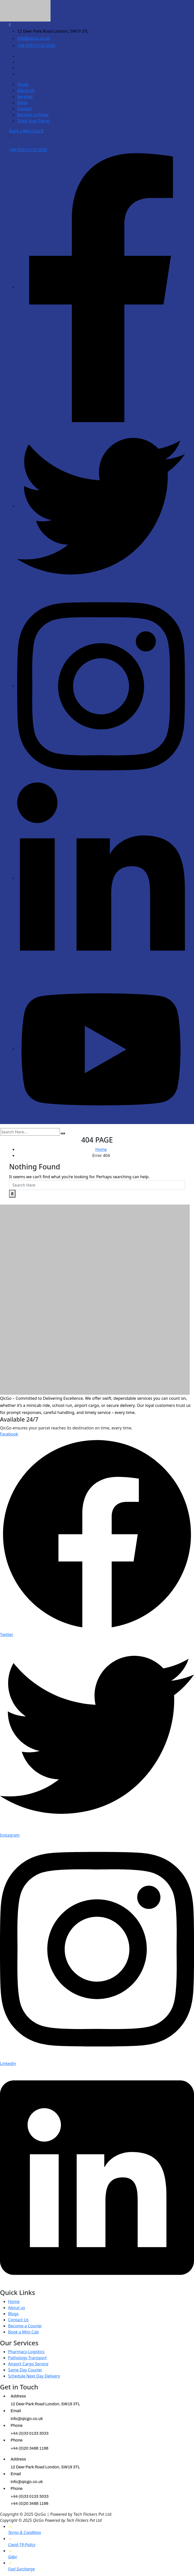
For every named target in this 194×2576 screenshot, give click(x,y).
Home (23, 84)
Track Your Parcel (33, 121)
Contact (24, 108)
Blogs (22, 102)
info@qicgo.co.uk (33, 38)
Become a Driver (32, 114)
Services (25, 96)
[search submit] (63, 1133)
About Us (26, 90)
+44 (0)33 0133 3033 (36, 45)
